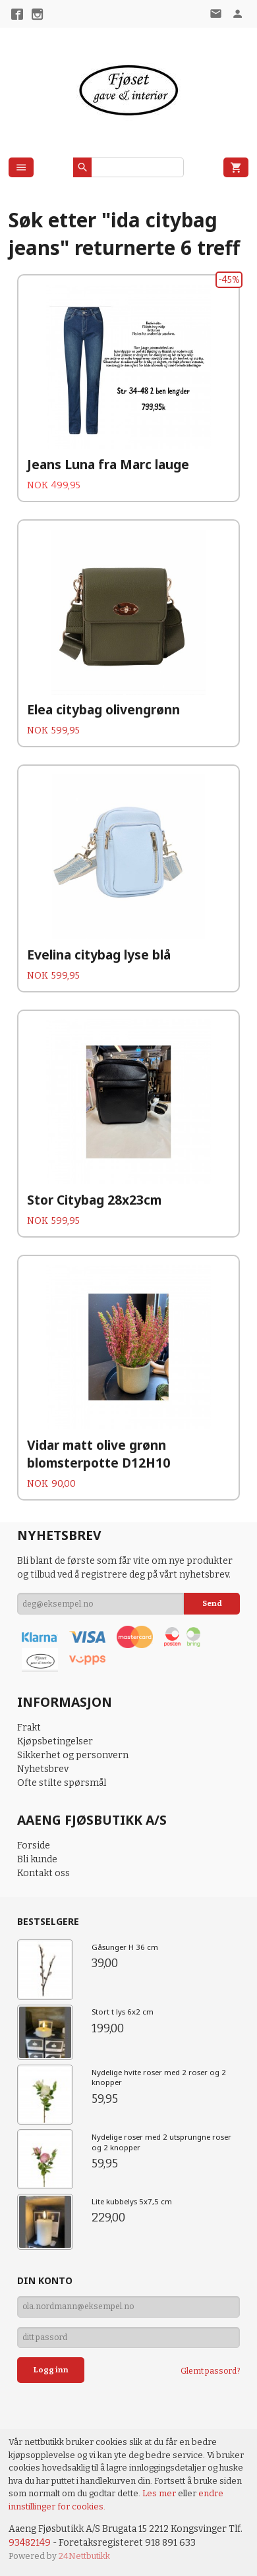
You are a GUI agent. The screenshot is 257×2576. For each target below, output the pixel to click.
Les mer (160, 2493)
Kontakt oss (43, 1873)
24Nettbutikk (84, 2556)
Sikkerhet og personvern (72, 1755)
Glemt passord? (210, 2371)
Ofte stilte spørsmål (61, 1783)
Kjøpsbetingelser (55, 1741)
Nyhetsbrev (43, 1769)
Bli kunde (37, 1859)
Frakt (29, 1727)
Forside (33, 1845)
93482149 (30, 2542)
